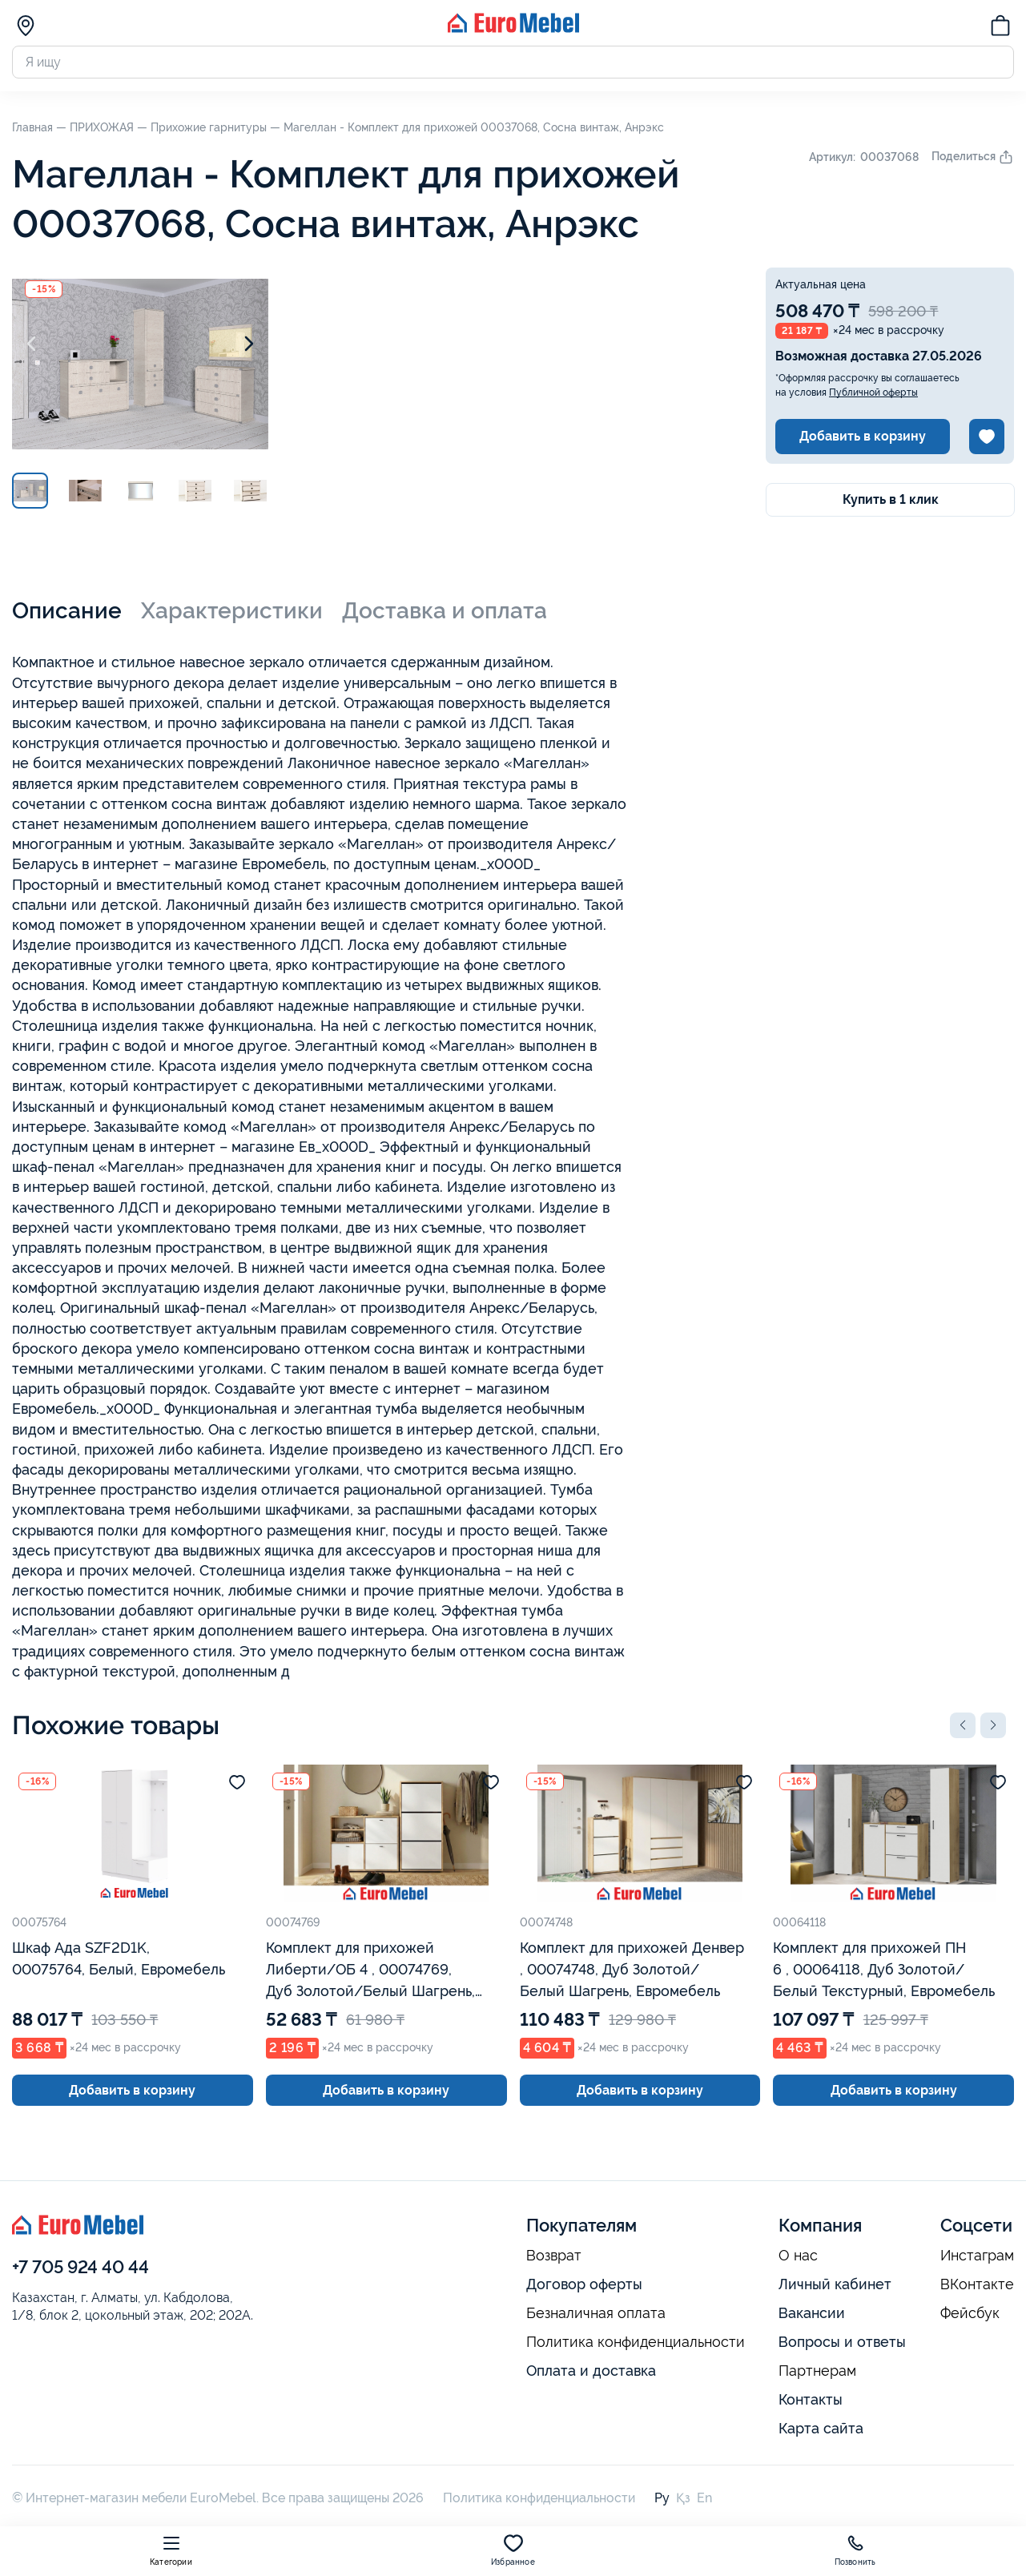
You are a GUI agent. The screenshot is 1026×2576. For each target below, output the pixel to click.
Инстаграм (977, 2256)
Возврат (553, 2256)
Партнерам (817, 2371)
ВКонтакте (977, 2284)
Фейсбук (970, 2313)
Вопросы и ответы (842, 2341)
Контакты (811, 2399)
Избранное (513, 2550)
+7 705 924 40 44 (80, 2266)
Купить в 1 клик (891, 499)
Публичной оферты (873, 392)
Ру (662, 2498)
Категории (171, 2550)
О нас (798, 2256)
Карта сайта (821, 2428)
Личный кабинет (835, 2284)
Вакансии (812, 2312)
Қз (683, 2498)
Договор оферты (584, 2284)
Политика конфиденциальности (635, 2342)
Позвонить (855, 2550)
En (704, 2498)
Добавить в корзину (862, 436)
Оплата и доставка (591, 2370)
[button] (963, 1725)
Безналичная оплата (596, 2313)
